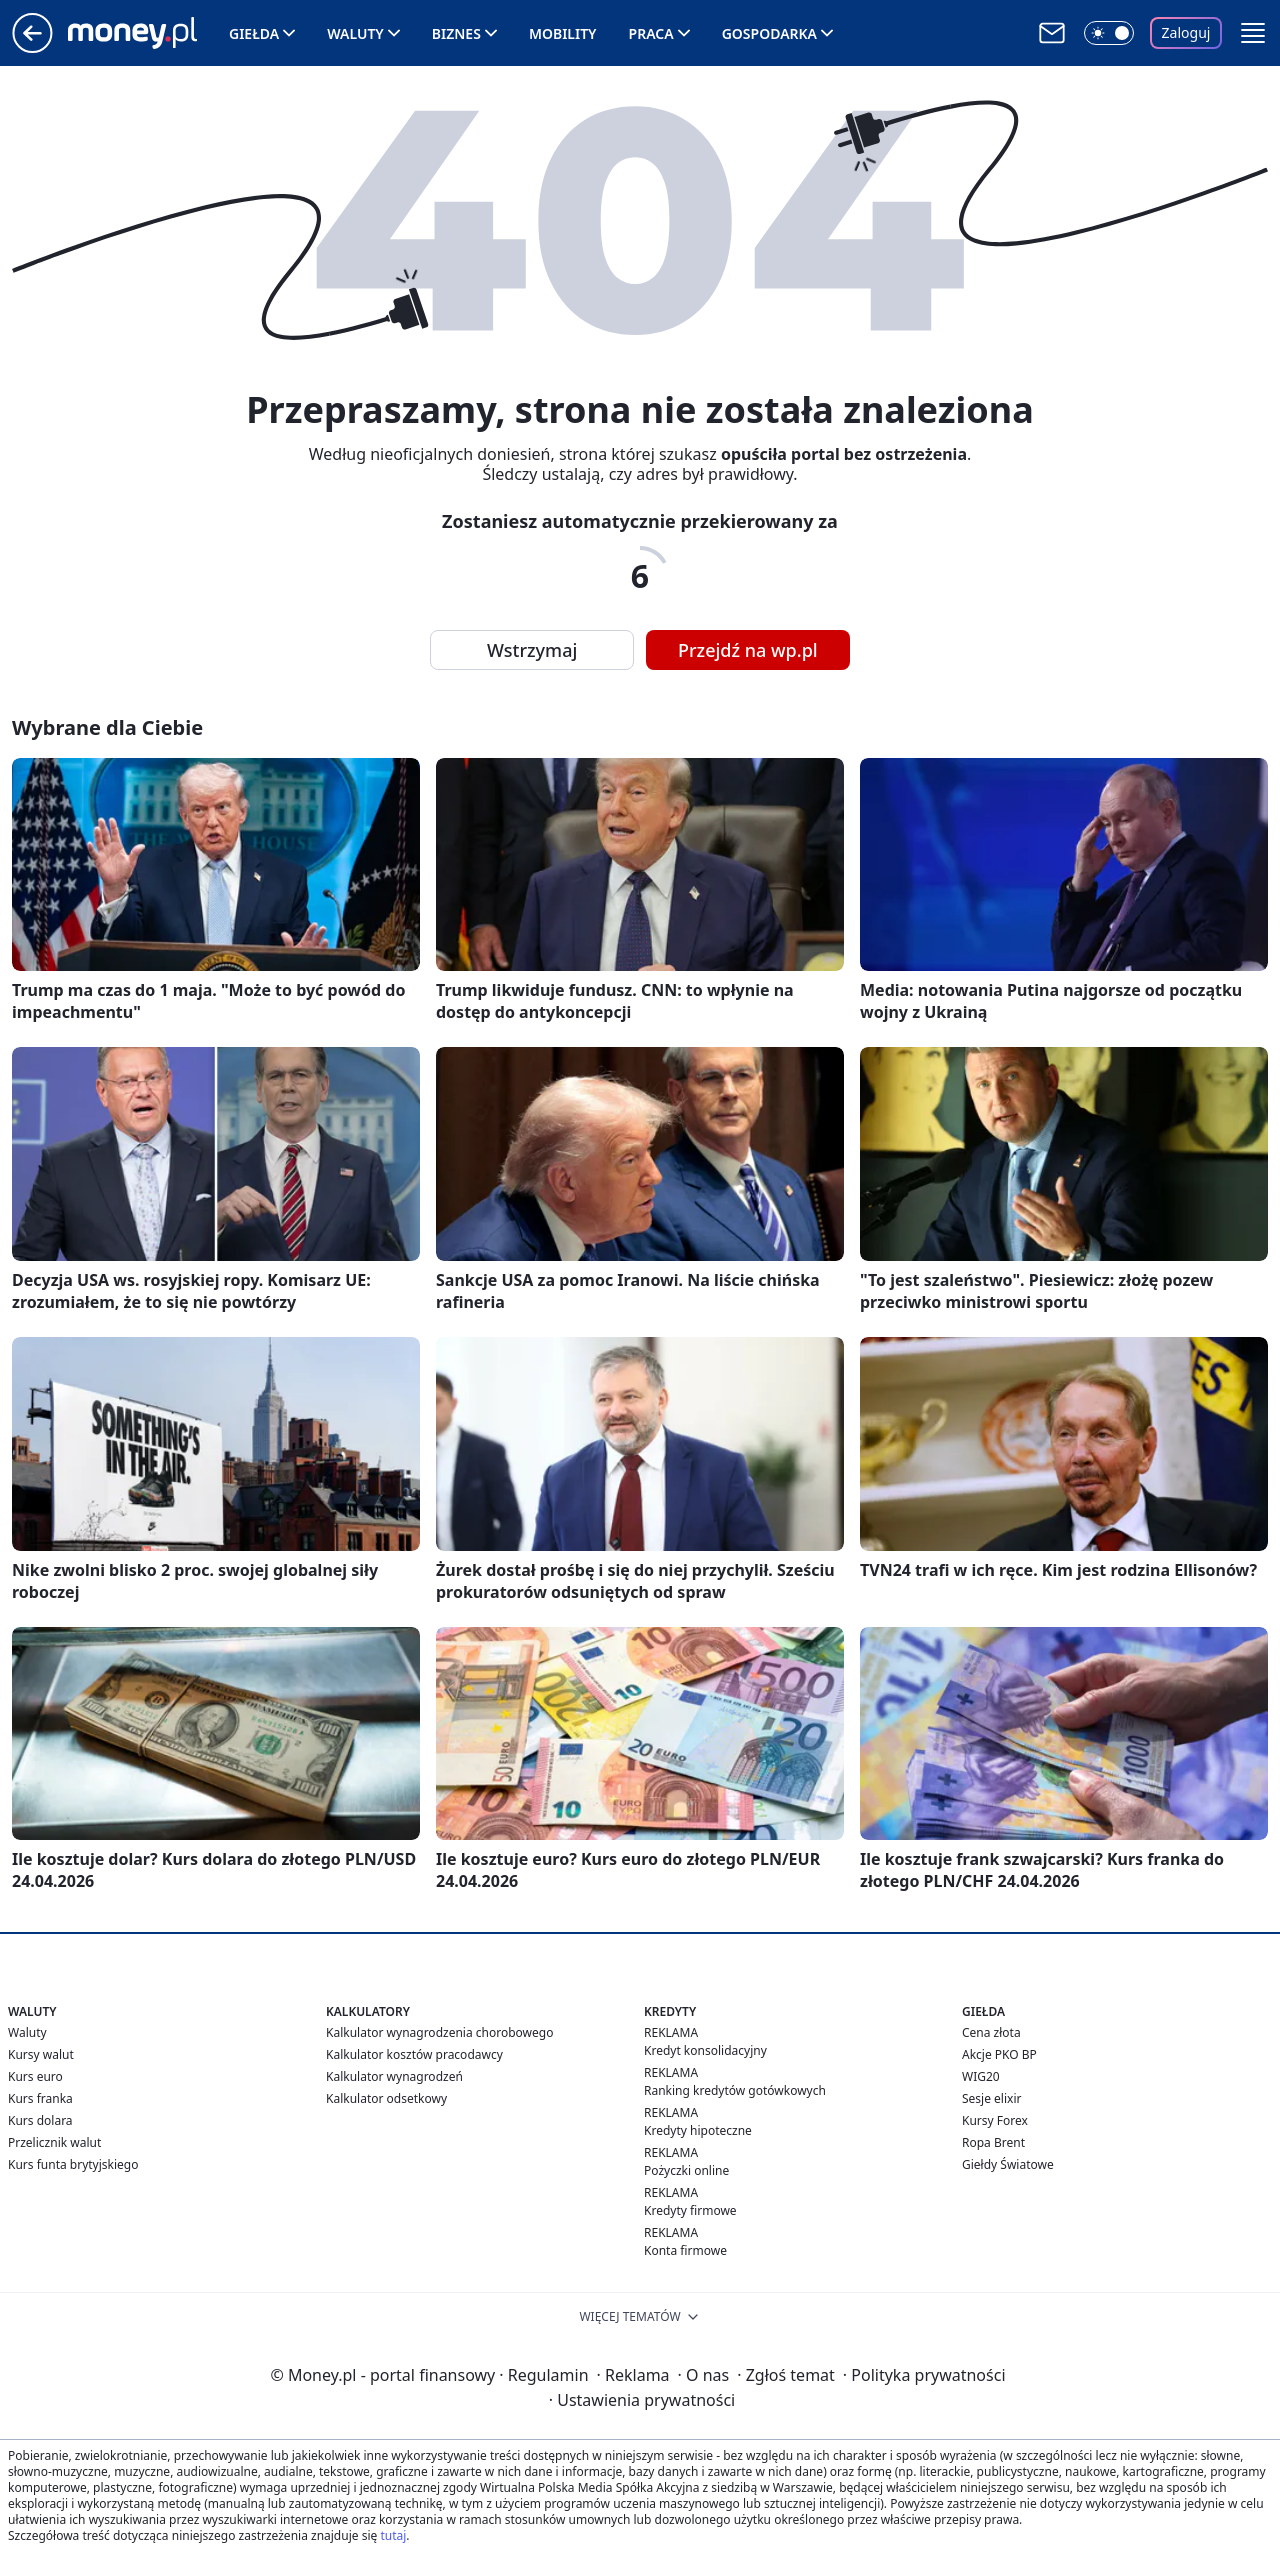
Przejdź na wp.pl (748, 650)
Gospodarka (769, 33)
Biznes (456, 33)
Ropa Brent (993, 2142)
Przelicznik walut (54, 2142)
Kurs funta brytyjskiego (73, 2164)
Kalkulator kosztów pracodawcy (414, 2054)
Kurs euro (35, 2076)
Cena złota (991, 2032)
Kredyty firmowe (690, 2210)
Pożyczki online (686, 2170)
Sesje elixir (991, 2098)
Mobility (563, 33)
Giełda (254, 33)
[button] (1253, 33)
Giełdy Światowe (1008, 2164)
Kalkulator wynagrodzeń (394, 2076)
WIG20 (981, 2076)
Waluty (355, 33)
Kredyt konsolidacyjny (705, 2050)
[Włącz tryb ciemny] (1109, 33)
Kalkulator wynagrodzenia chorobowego (439, 2032)
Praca (651, 33)
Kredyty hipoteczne (698, 2130)
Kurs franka (40, 2098)
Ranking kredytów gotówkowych (735, 2090)
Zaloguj (1186, 32)
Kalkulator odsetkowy (386, 2098)
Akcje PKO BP (999, 2054)
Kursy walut (41, 2054)
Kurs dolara (40, 2120)
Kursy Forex (995, 2120)
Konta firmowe (685, 2250)
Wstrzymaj (532, 650)
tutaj (393, 2535)
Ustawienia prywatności (642, 2400)
